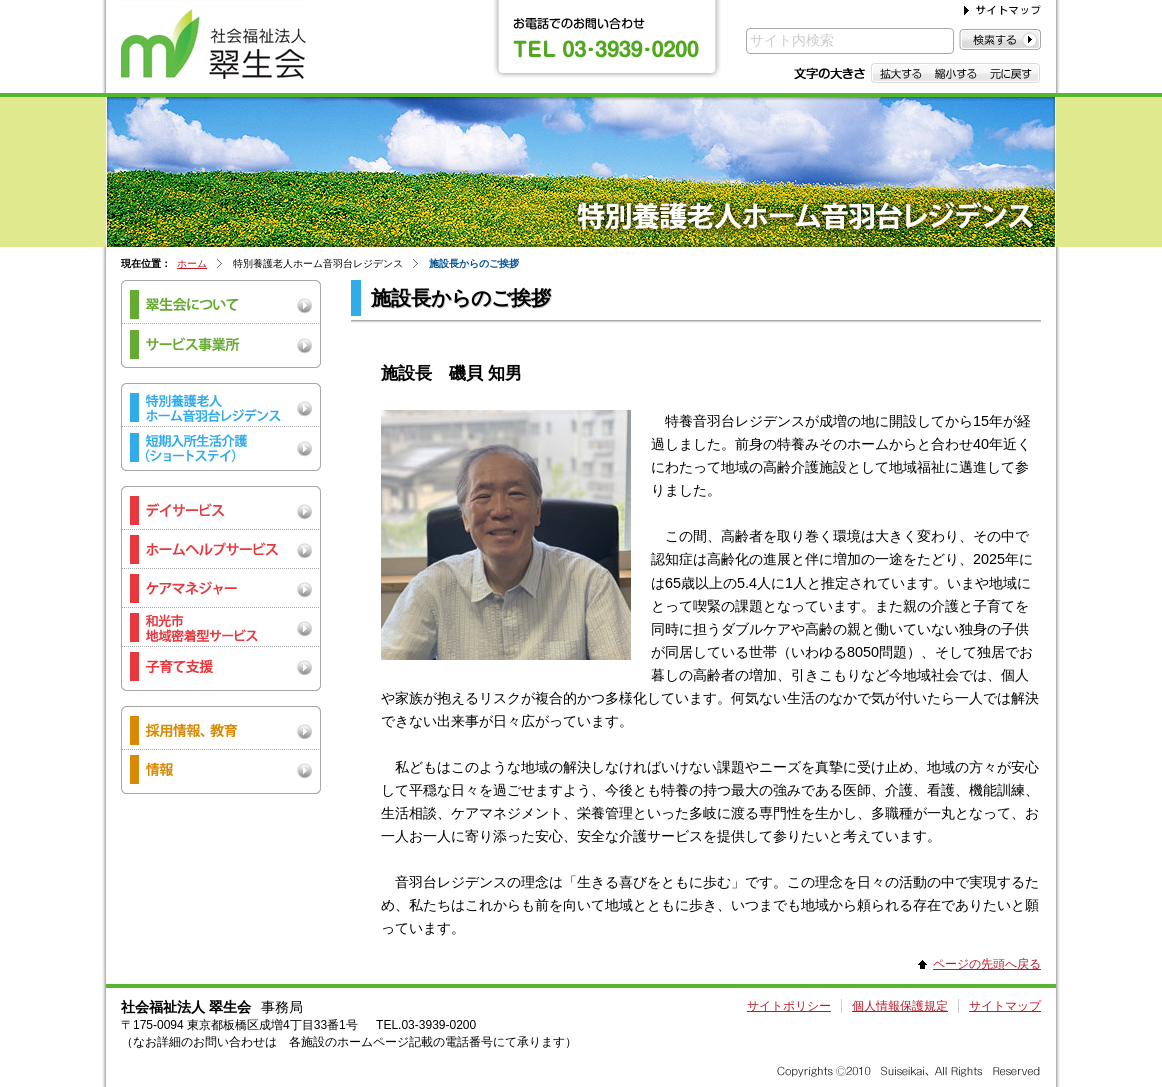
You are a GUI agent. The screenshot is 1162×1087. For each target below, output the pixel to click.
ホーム (192, 263)
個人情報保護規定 (900, 1006)
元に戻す (1011, 73)
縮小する (955, 73)
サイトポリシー (789, 1006)
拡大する (899, 73)
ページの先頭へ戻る (987, 964)
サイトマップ (1005, 1006)
